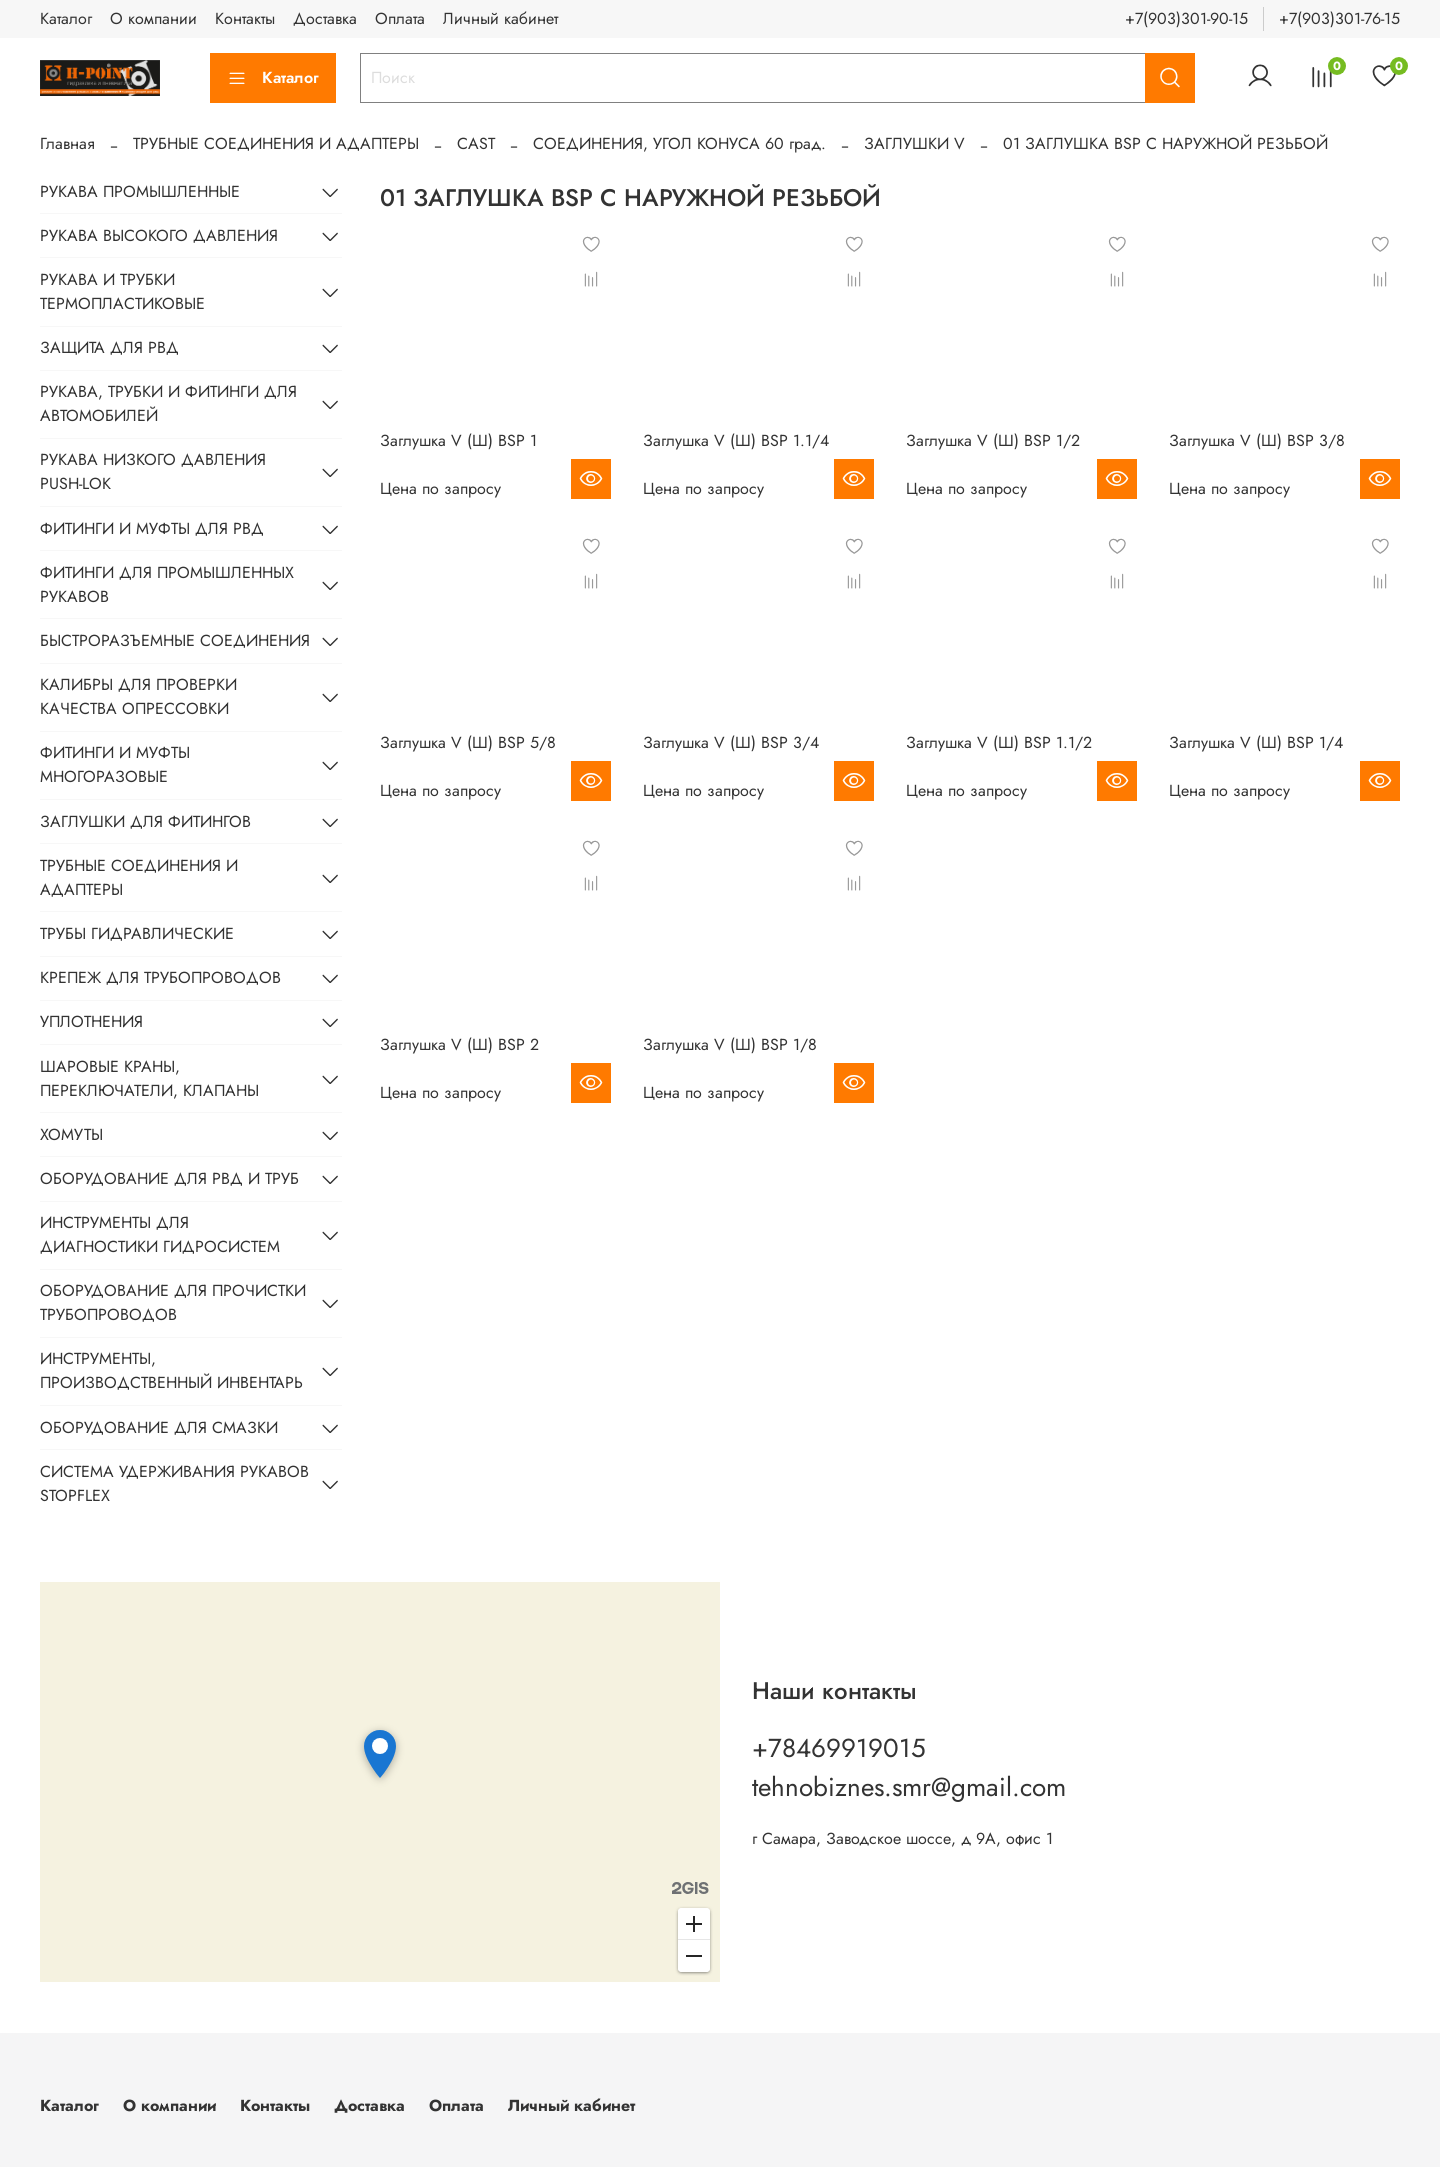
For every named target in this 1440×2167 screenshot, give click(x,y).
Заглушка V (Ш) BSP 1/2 (993, 440)
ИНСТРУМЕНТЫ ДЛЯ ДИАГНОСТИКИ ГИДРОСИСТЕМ (160, 1234)
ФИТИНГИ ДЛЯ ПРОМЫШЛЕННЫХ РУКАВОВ (167, 584)
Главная (67, 143)
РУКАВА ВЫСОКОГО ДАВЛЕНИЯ (159, 235)
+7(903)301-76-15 (1339, 18)
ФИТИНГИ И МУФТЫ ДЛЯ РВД (152, 528)
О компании (153, 18)
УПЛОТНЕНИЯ (91, 1021)
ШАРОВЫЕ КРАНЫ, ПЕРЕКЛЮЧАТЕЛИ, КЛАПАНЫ (149, 1078)
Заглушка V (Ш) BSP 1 (458, 440)
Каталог (66, 18)
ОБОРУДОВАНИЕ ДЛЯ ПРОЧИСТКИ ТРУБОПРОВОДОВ (173, 1302)
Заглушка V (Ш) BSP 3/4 (731, 742)
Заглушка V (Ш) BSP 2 (459, 1044)
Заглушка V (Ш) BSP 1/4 (1256, 742)
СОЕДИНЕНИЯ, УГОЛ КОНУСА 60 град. (679, 143)
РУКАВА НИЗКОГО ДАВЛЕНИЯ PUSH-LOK (153, 471)
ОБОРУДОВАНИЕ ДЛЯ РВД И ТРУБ (169, 1178)
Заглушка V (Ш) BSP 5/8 (468, 742)
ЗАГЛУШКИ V (914, 143)
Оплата (400, 18)
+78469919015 (839, 1748)
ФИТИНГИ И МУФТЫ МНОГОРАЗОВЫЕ (115, 764)
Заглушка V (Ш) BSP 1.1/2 (999, 742)
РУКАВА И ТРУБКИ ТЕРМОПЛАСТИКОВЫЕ (122, 291)
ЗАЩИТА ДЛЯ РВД (109, 347)
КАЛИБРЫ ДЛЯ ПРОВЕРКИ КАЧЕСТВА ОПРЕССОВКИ (138, 696)
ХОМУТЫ (71, 1134)
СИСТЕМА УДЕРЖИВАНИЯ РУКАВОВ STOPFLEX (174, 1483)
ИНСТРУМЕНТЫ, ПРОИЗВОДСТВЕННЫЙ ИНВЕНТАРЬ (171, 1370)
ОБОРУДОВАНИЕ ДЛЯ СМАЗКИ (159, 1427)
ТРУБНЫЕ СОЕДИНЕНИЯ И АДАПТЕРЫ (276, 143)
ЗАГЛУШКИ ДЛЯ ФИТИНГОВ (145, 821)
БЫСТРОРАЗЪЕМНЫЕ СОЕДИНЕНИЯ (175, 640)
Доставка (325, 18)
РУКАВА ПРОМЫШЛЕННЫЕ (140, 191)
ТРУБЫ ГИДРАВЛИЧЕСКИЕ (137, 933)
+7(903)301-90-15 (1186, 18)
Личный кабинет (500, 18)
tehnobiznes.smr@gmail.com (909, 1787)
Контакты (245, 18)
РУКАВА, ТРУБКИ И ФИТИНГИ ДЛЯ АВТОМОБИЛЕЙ (168, 403)
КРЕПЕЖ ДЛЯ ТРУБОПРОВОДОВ (160, 977)
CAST (476, 143)
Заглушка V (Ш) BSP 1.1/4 (736, 440)
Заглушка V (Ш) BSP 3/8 (1257, 440)
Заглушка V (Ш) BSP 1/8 (730, 1044)
